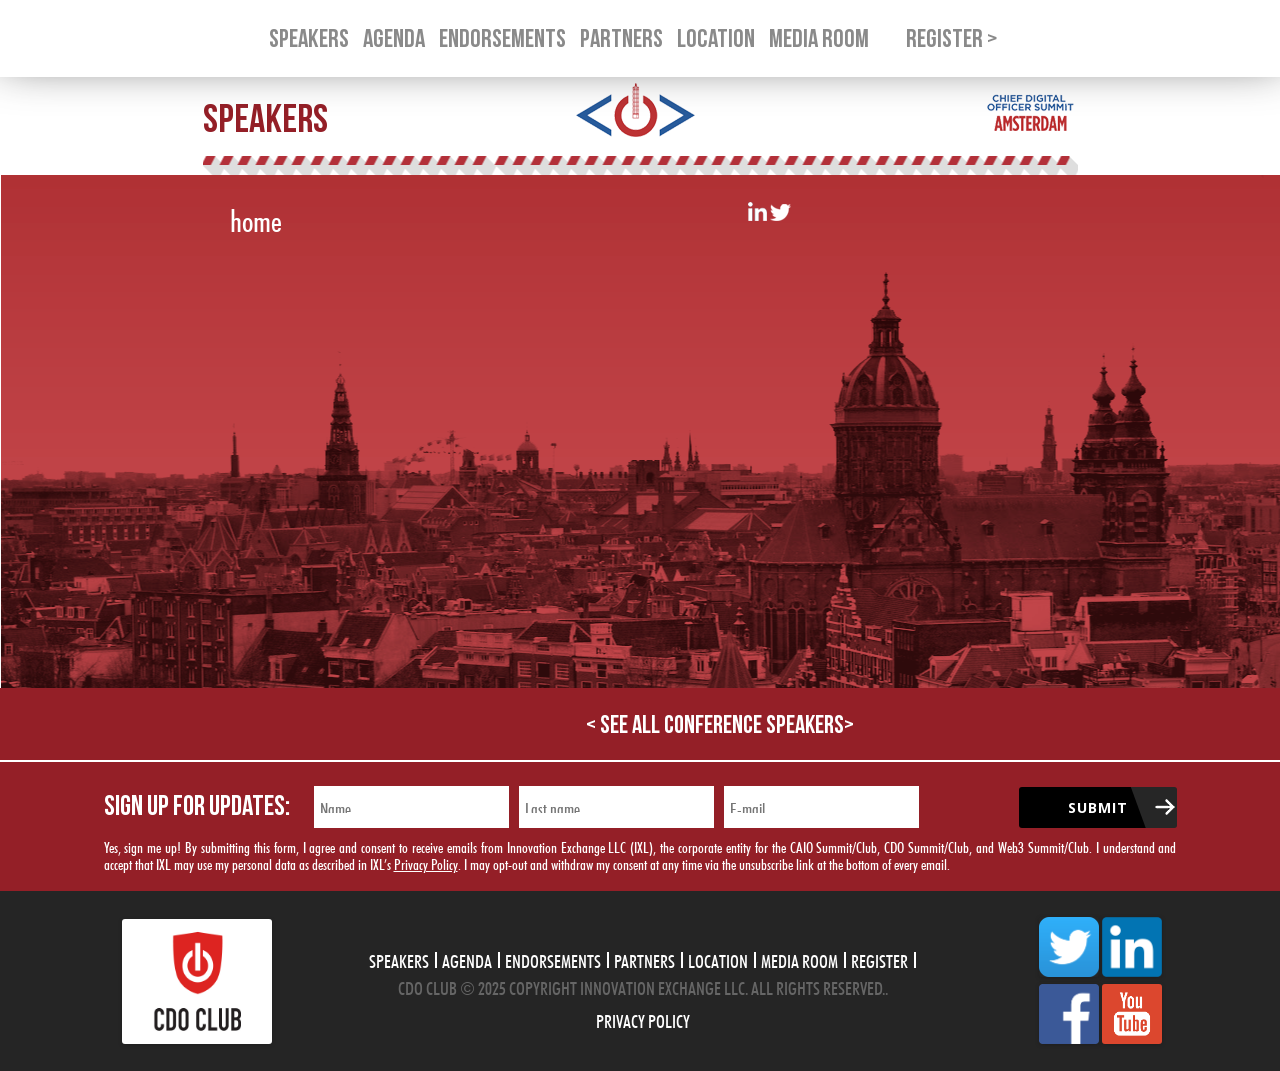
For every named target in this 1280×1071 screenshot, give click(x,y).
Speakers (399, 959)
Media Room (799, 959)
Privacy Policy (426, 862)
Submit (1098, 807)
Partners (644, 959)
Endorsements (553, 959)
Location (718, 959)
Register (879, 959)
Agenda (467, 959)
